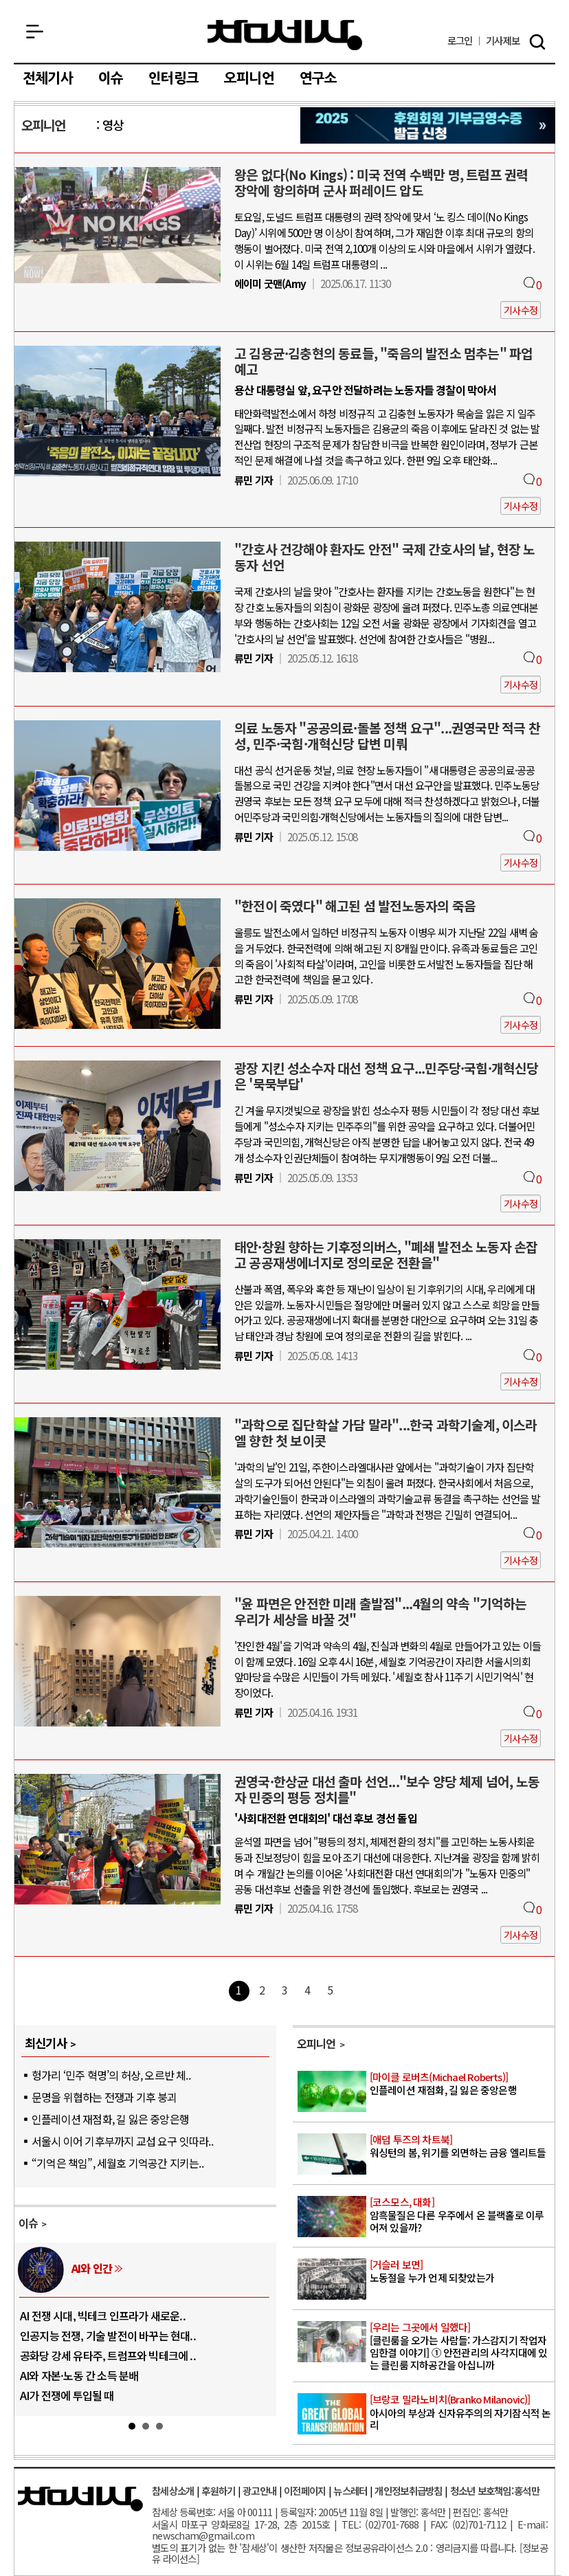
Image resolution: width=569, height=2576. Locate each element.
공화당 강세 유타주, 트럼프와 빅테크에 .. (108, 2355)
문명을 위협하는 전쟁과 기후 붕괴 (104, 2097)
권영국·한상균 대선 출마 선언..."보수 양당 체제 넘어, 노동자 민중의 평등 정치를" (386, 1789)
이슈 (110, 78)
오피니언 (249, 78)
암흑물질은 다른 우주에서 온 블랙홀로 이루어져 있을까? (461, 2215)
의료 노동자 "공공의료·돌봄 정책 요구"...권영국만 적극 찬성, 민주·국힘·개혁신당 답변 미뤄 (387, 735)
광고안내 (259, 2490)
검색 (537, 42)
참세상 (285, 35)
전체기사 (48, 78)
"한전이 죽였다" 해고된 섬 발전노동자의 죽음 (355, 905)
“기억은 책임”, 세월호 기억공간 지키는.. (117, 2163)
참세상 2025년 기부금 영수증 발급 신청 (427, 125)
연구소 (318, 78)
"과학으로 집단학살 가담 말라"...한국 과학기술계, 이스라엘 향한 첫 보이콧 (385, 1432)
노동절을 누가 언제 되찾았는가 (461, 2271)
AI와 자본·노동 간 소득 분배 (79, 2375)
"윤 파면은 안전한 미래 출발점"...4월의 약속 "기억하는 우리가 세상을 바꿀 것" (380, 1611)
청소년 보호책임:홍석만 (494, 2490)
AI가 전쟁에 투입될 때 (67, 2395)
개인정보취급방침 (408, 2490)
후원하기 (218, 2490)
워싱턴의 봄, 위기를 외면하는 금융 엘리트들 (461, 2146)
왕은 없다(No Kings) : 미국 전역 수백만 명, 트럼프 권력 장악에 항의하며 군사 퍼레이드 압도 (381, 182)
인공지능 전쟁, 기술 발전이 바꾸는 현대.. (108, 2335)
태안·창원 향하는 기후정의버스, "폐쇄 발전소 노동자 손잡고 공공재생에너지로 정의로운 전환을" (385, 1254)
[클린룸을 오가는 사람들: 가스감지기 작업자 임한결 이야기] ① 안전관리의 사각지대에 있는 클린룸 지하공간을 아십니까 (461, 2346)
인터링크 (173, 78)
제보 (503, 40)
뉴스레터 (350, 2490)
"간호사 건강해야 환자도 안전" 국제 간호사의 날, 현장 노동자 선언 (384, 557)
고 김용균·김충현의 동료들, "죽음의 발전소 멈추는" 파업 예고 (383, 361)
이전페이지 (305, 2490)
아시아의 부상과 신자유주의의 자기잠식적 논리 (461, 2412)
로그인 (460, 40)
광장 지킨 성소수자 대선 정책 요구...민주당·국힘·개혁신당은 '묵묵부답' (386, 1075)
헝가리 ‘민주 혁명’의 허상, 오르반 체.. (111, 2075)
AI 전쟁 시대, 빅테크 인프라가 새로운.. (103, 2315)
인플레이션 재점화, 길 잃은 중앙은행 (110, 2119)
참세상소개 (173, 2490)
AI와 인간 (91, 2268)
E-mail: (532, 2524)
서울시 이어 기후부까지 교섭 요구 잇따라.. (122, 2141)
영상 (112, 124)
